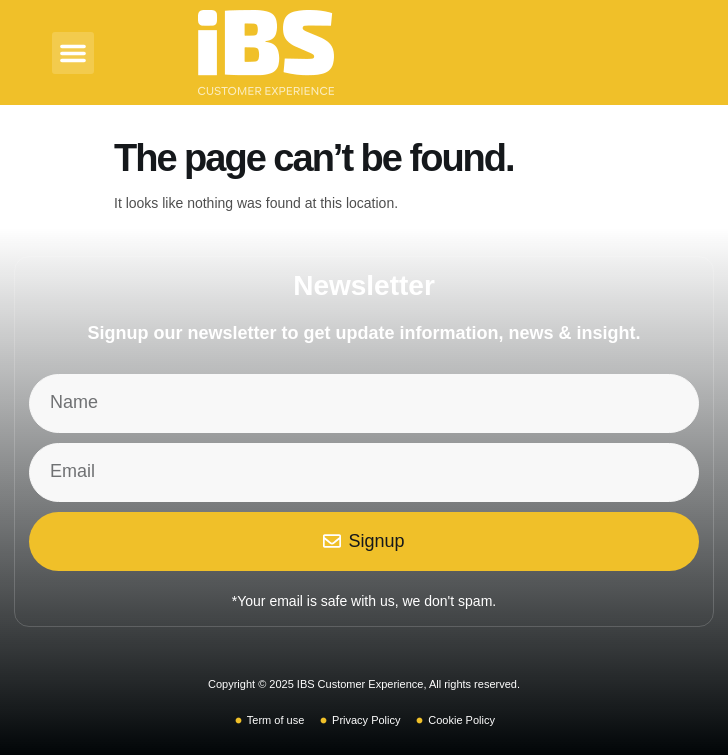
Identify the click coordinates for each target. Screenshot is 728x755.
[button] (73, 53)
